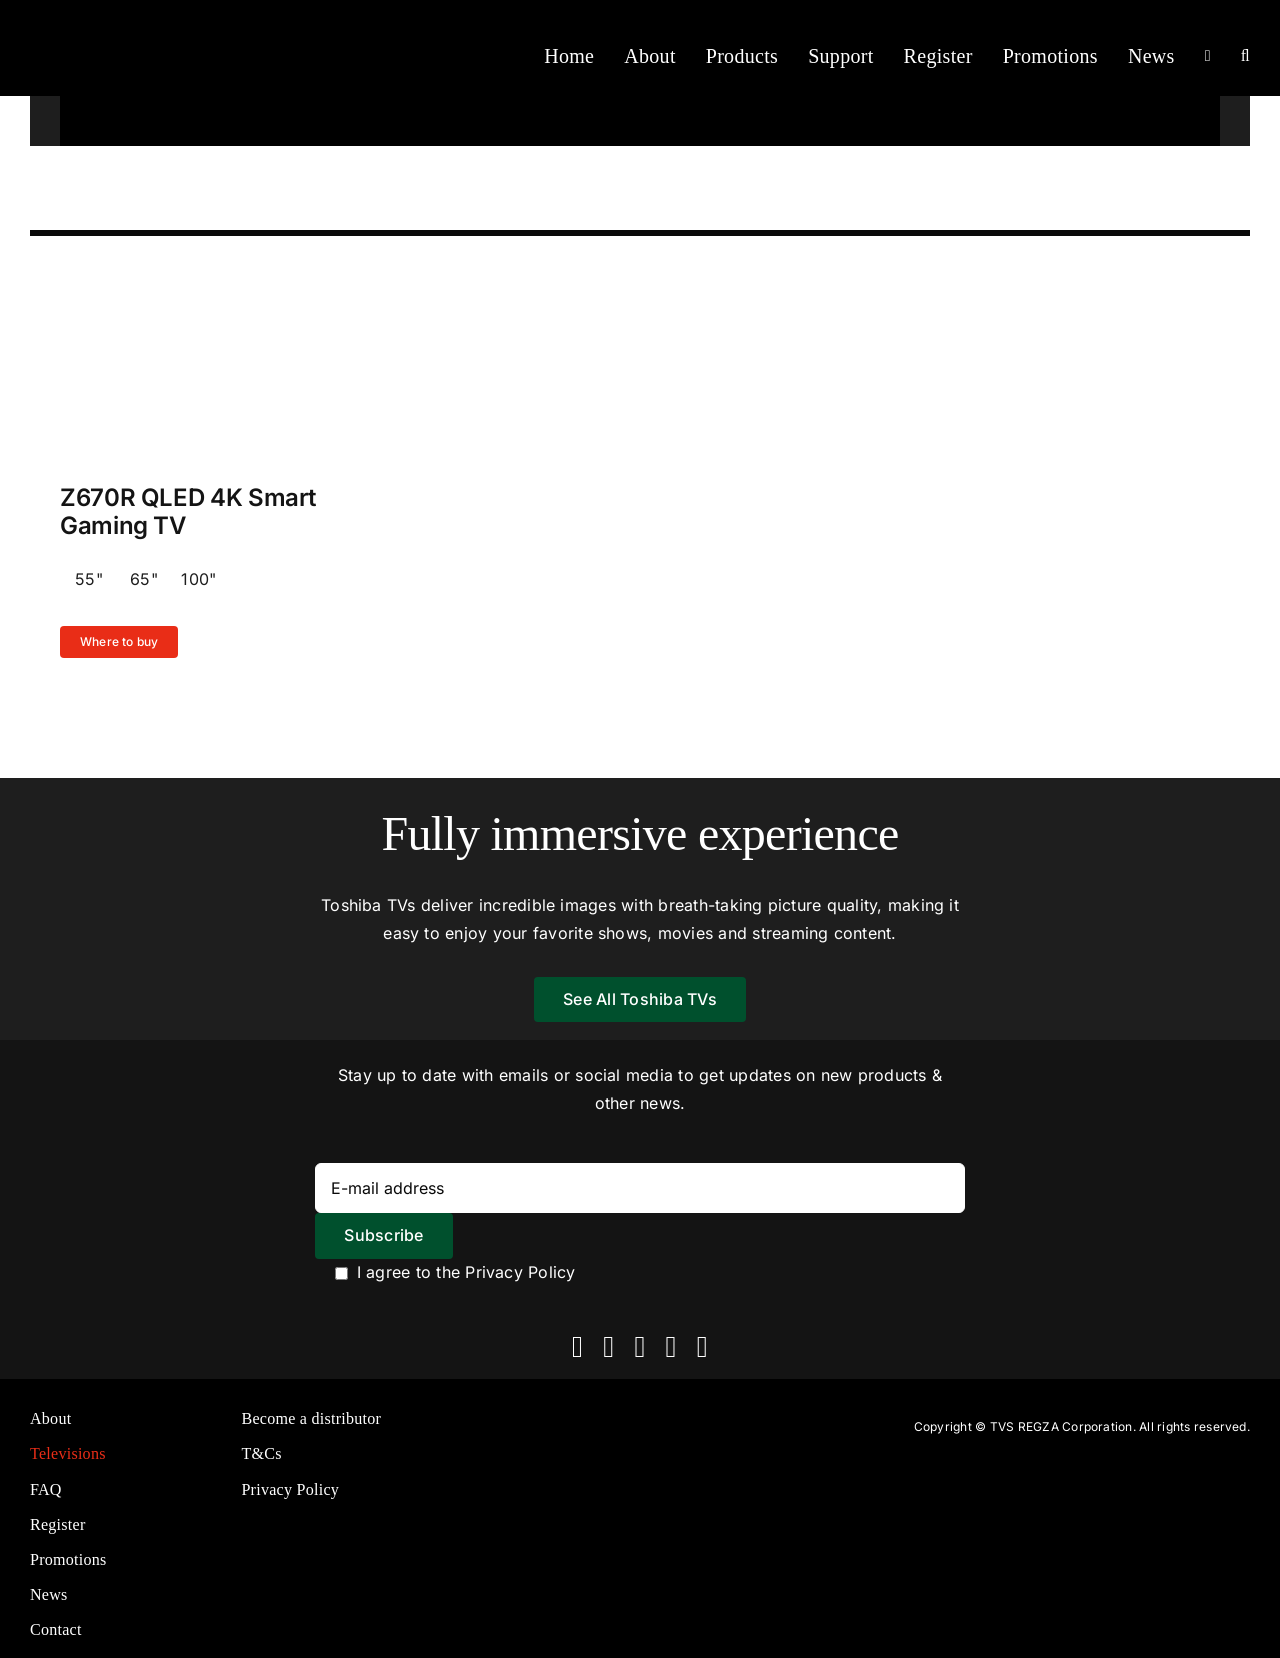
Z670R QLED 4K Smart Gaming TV (188, 512)
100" (198, 579)
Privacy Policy (520, 1272)
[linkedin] (702, 1347)
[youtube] (671, 1347)
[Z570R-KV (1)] (226, 274)
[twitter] (608, 1347)
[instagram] (639, 1347)
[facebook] (577, 1347)
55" (89, 579)
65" (144, 579)
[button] (1245, 56)
